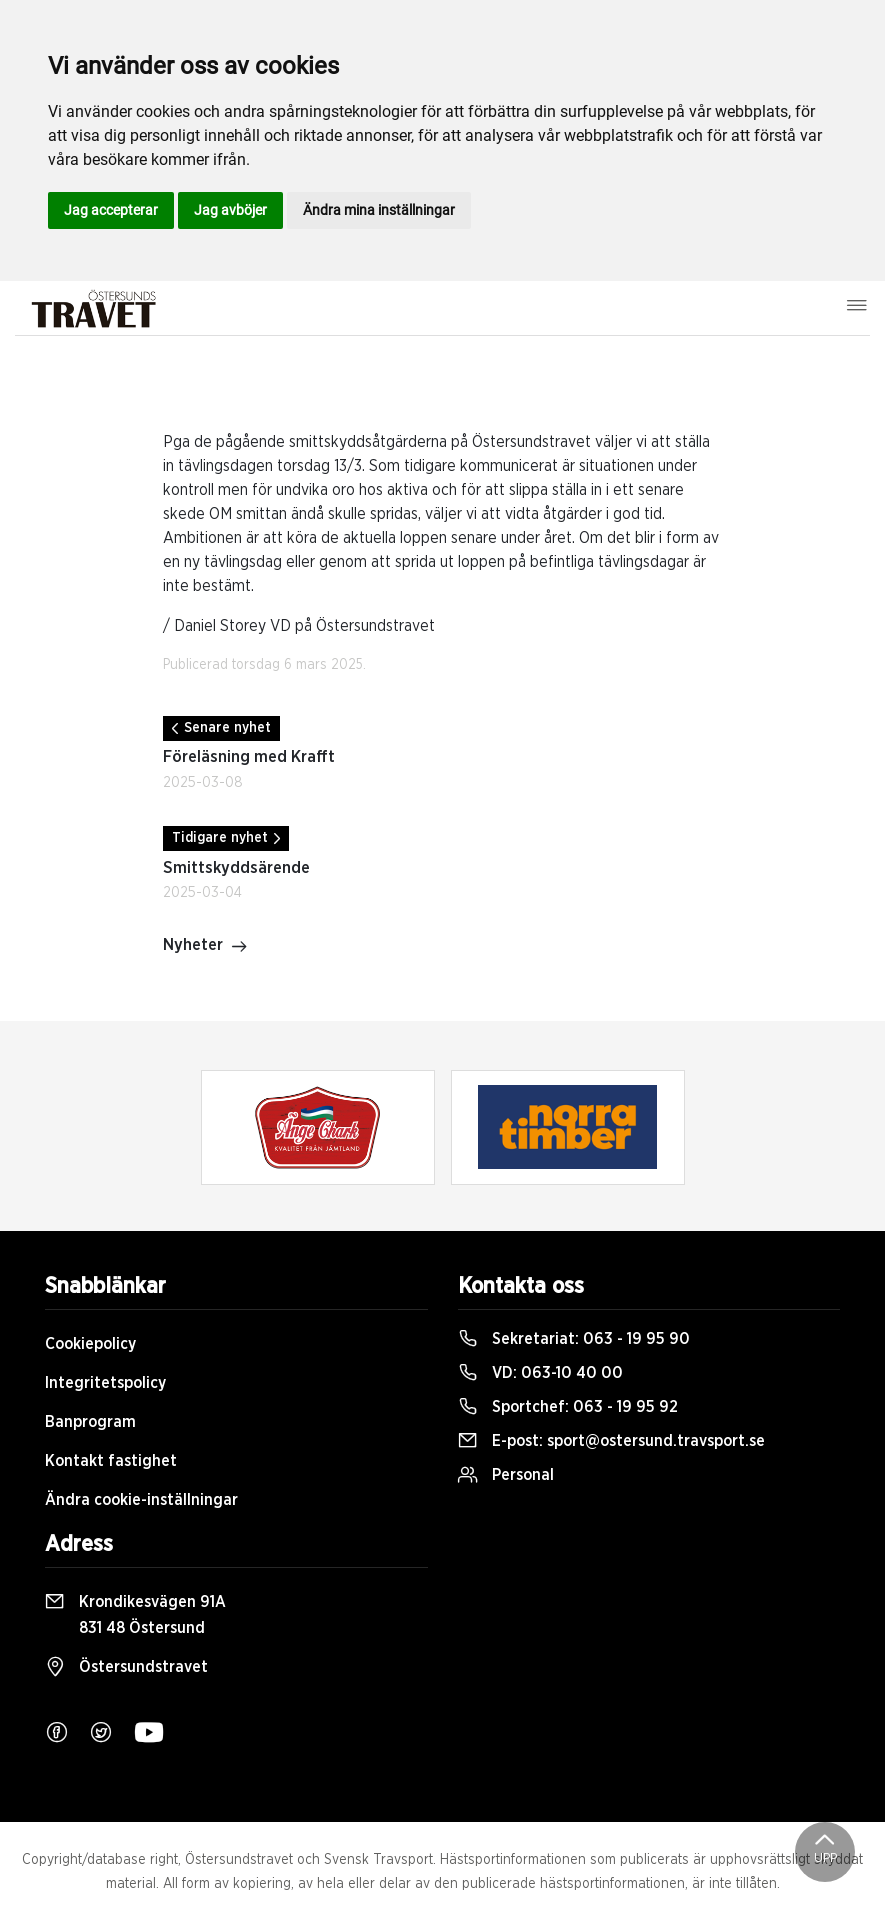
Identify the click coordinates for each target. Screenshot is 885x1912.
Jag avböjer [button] (230, 210)
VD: (540, 1373)
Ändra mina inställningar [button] (379, 210)
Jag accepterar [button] (111, 210)
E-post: (611, 1441)
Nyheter (205, 947)
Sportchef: (568, 1407)
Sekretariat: (574, 1339)
